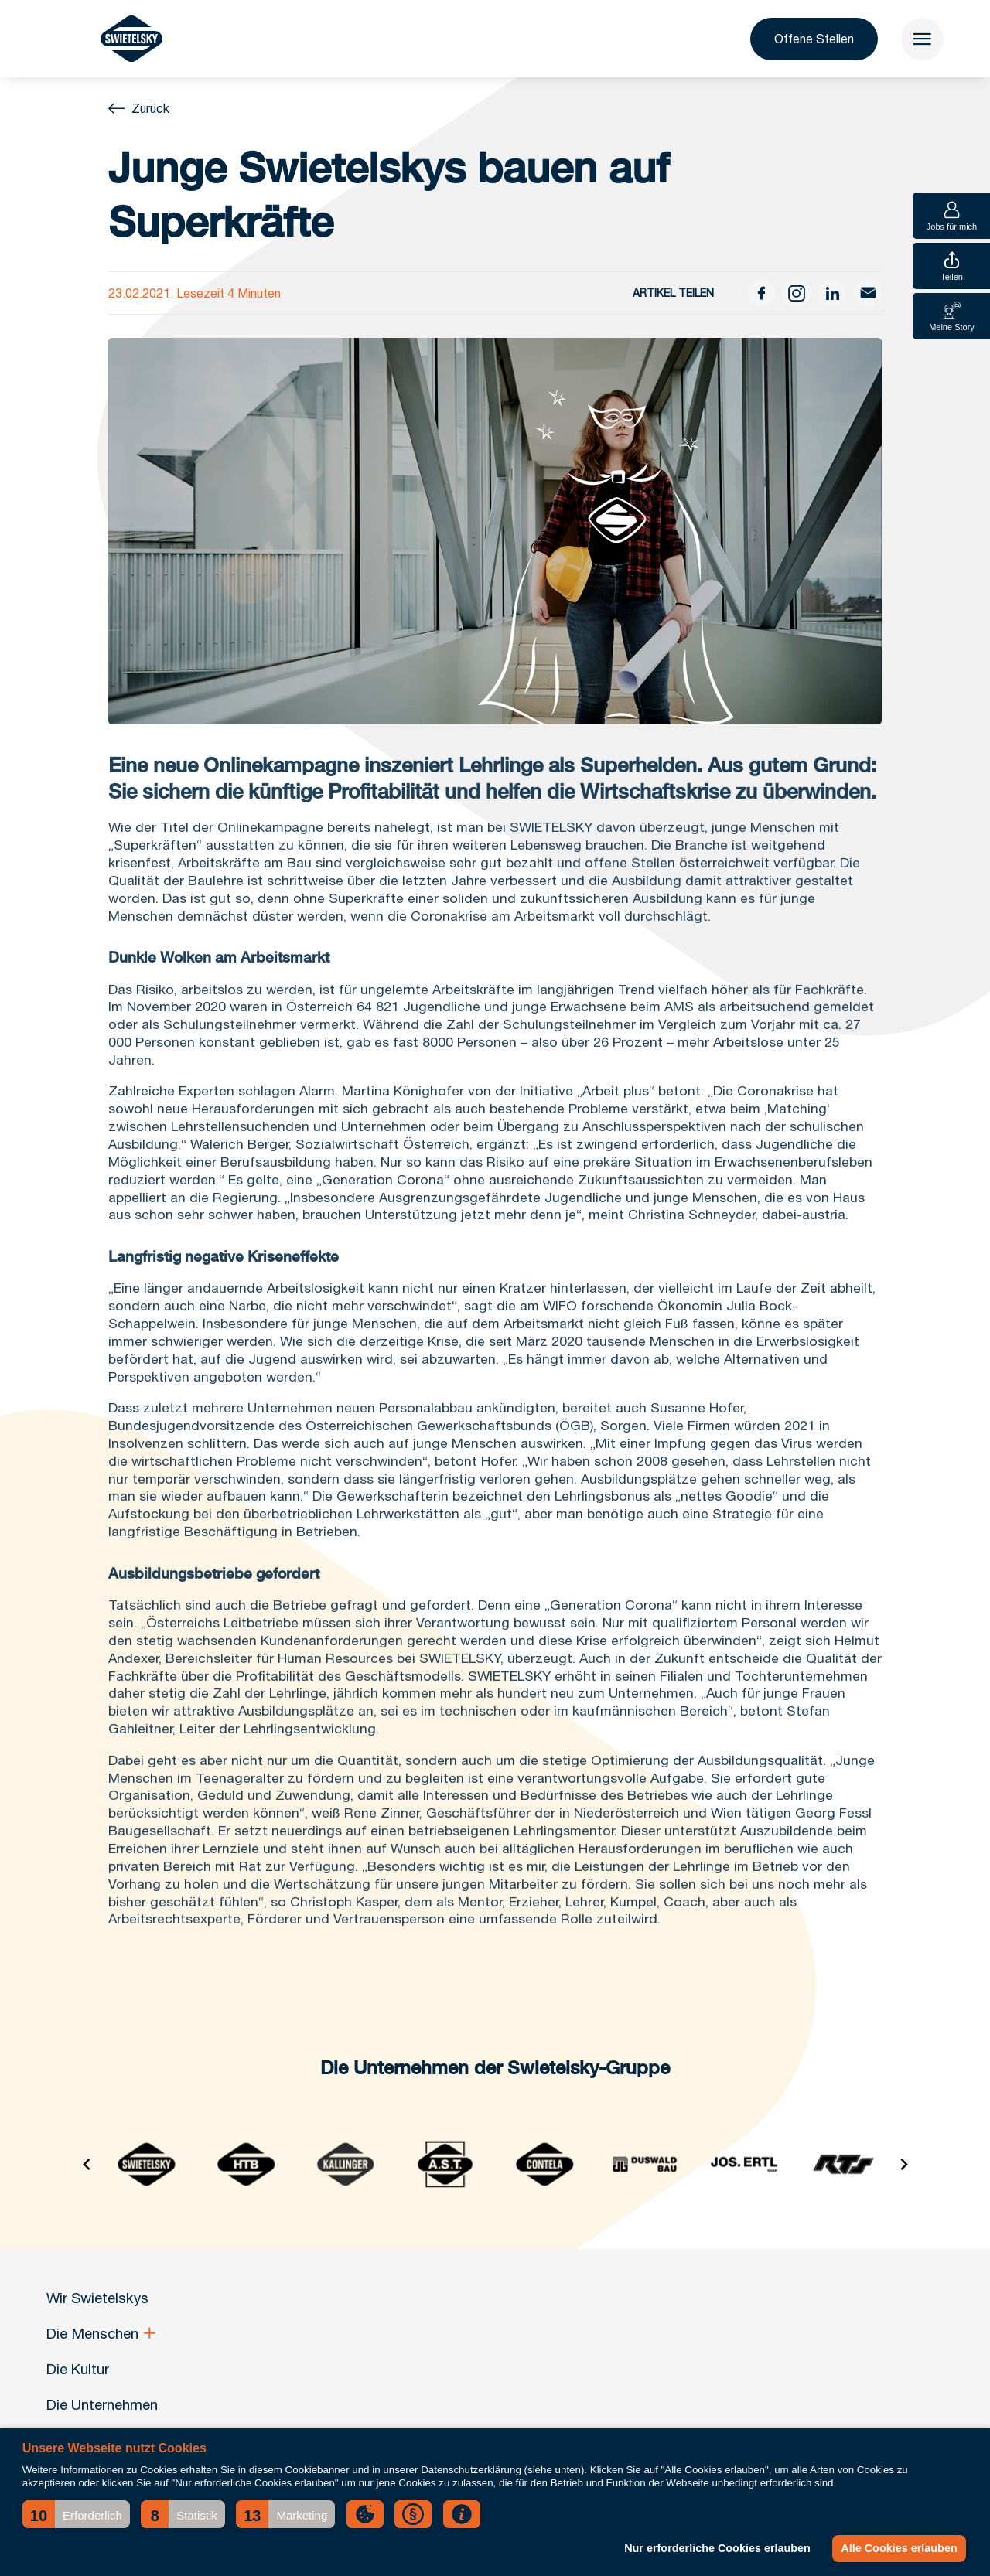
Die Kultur (77, 2368)
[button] (76, 2514)
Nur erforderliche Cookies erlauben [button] (717, 2548)
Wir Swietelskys (97, 2297)
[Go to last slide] (87, 2164)
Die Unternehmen (102, 2404)
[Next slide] (903, 2164)
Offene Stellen (814, 39)
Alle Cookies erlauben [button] (899, 2548)
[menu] (922, 39)
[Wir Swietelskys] (131, 38)
